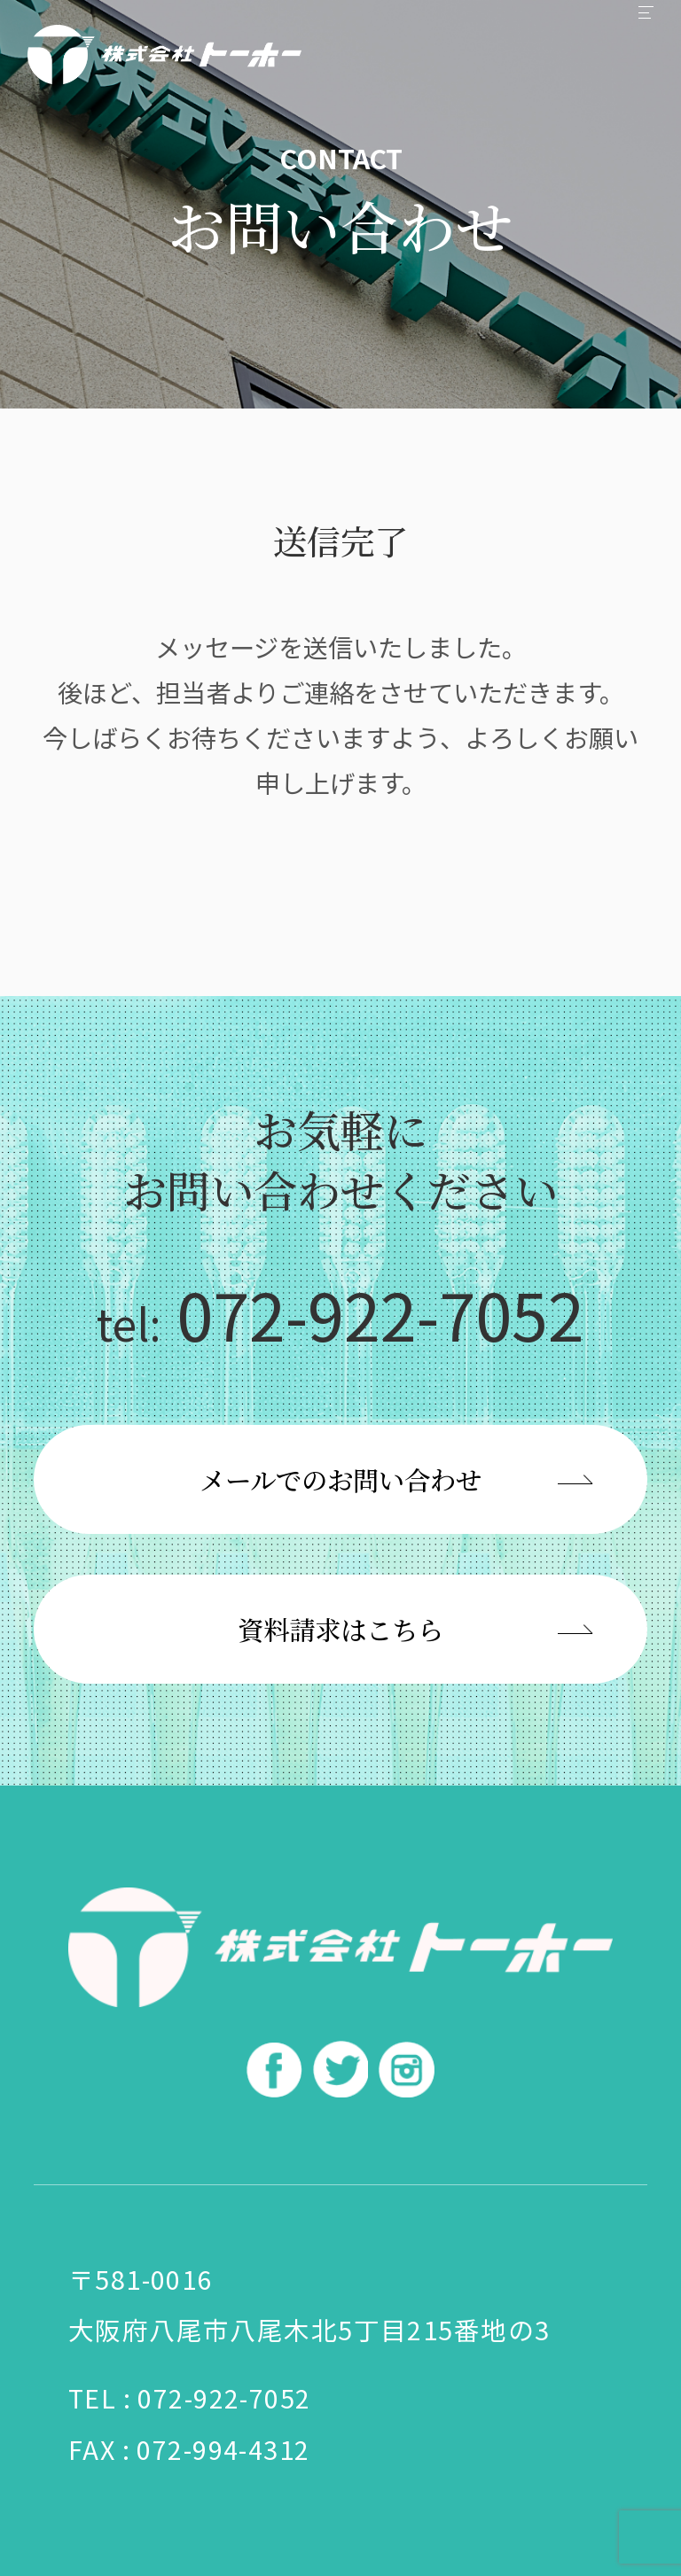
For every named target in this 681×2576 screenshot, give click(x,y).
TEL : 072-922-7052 (189, 2397)
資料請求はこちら (340, 1628)
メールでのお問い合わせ (340, 1479)
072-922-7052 (340, 1312)
